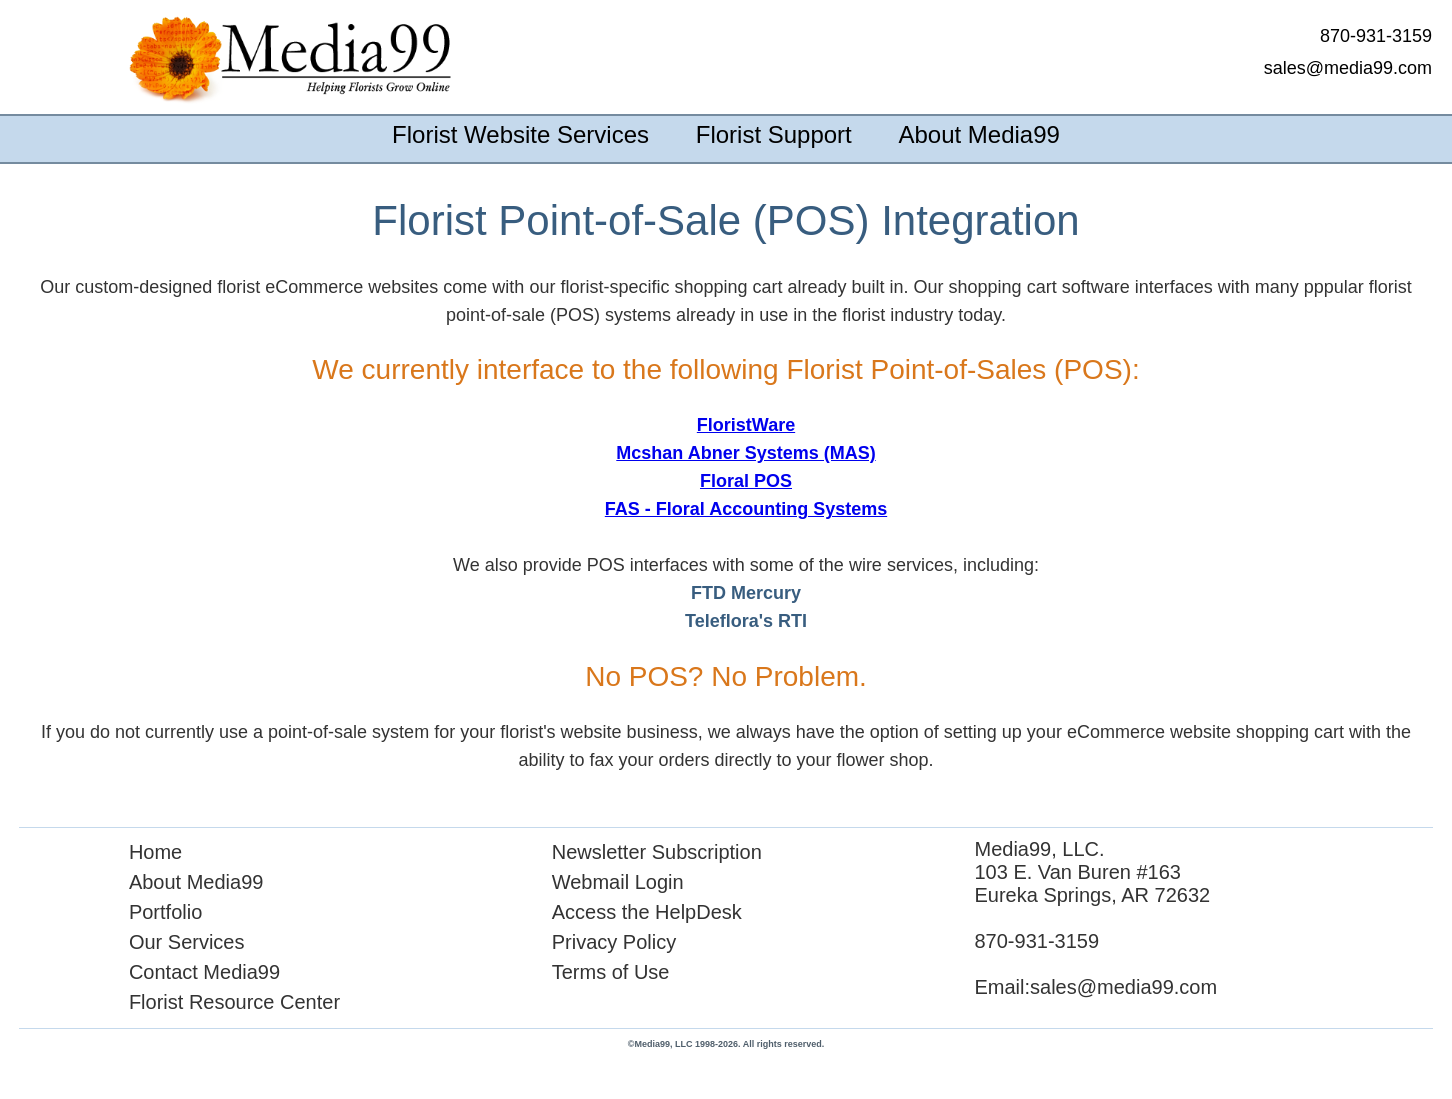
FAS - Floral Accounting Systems (746, 509)
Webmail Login (618, 882)
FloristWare (746, 425)
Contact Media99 (204, 972)
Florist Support (774, 134)
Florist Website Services (520, 134)
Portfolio (165, 912)
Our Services (187, 942)
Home (155, 852)
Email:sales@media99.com (1095, 987)
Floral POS (746, 481)
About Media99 (978, 134)
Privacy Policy (614, 942)
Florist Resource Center (234, 1002)
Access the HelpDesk (647, 912)
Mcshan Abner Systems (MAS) (745, 453)
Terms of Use (611, 972)
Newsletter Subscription (657, 852)
